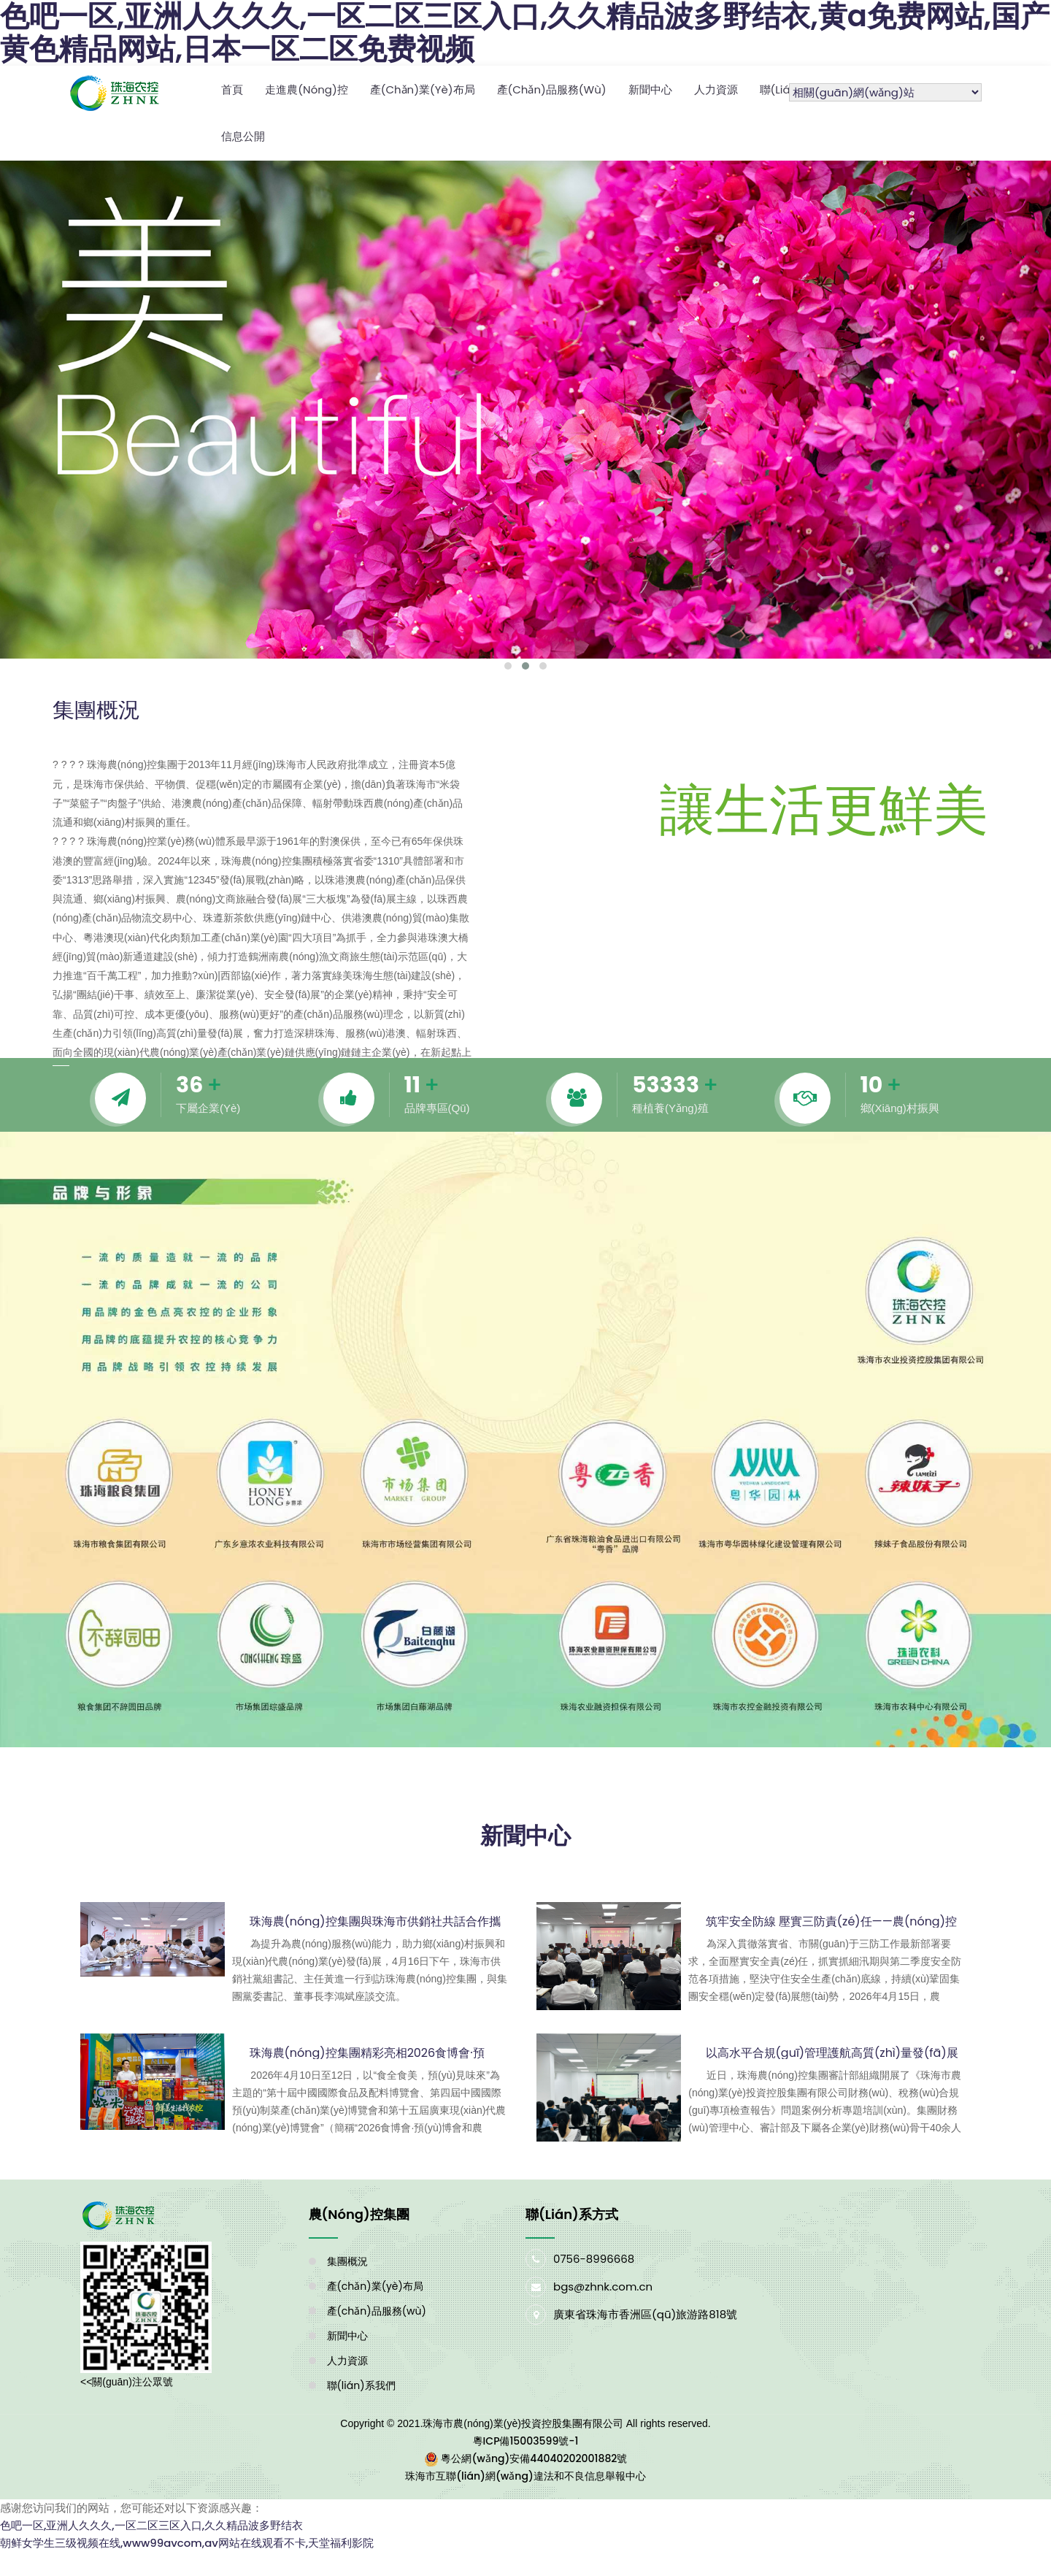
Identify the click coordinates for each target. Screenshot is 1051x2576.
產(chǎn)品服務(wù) (552, 88)
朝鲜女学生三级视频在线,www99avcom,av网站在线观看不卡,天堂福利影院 (187, 2541)
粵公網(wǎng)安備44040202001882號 (534, 2457)
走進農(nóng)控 (306, 88)
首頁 (232, 88)
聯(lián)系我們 (361, 2384)
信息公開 (243, 135)
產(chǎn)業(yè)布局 (422, 88)
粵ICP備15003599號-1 (526, 2439)
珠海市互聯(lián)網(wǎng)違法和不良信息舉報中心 (525, 2474)
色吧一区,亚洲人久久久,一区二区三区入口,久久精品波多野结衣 (151, 2523)
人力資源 (716, 88)
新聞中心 (650, 88)
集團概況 (347, 2260)
